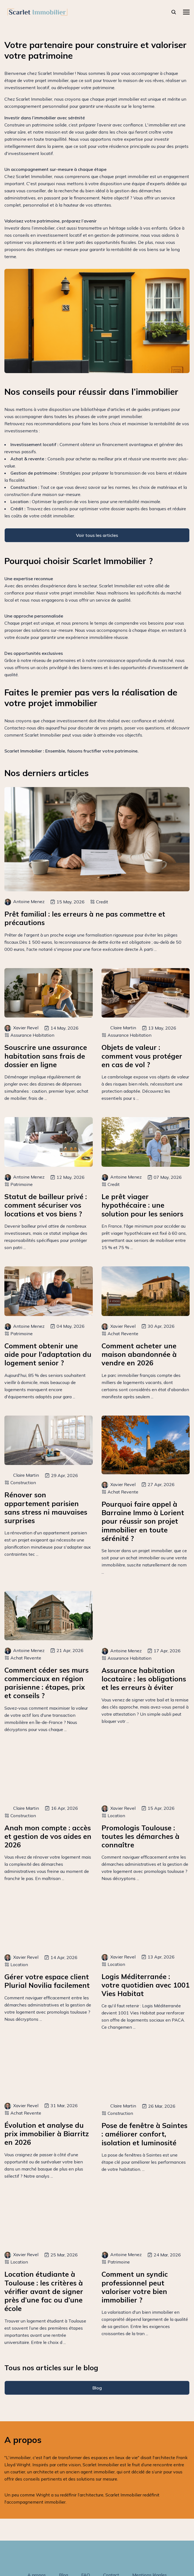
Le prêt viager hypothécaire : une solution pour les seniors (142, 1205)
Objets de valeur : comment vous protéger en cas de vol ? (142, 1056)
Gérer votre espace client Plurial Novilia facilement (47, 1980)
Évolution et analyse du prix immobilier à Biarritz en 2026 (46, 2134)
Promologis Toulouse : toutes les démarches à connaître (140, 1836)
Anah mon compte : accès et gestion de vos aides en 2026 (47, 1836)
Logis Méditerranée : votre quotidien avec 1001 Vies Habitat (146, 1985)
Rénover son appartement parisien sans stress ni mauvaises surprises (45, 1507)
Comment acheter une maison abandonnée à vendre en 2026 (139, 1354)
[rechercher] (174, 12)
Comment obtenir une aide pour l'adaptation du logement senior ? (47, 1354)
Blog (97, 2388)
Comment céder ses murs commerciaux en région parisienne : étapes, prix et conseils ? (46, 1683)
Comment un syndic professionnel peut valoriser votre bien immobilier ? (135, 2287)
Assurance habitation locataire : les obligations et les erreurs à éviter (144, 1679)
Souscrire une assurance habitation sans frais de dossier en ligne (45, 1056)
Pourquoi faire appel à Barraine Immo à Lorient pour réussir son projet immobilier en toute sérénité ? (143, 1521)
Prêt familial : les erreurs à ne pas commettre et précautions (84, 918)
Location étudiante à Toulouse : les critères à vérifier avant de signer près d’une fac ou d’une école (43, 2291)
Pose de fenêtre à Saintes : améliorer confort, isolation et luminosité (144, 2134)
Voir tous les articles (97, 535)
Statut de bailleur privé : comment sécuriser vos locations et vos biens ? (45, 1205)
